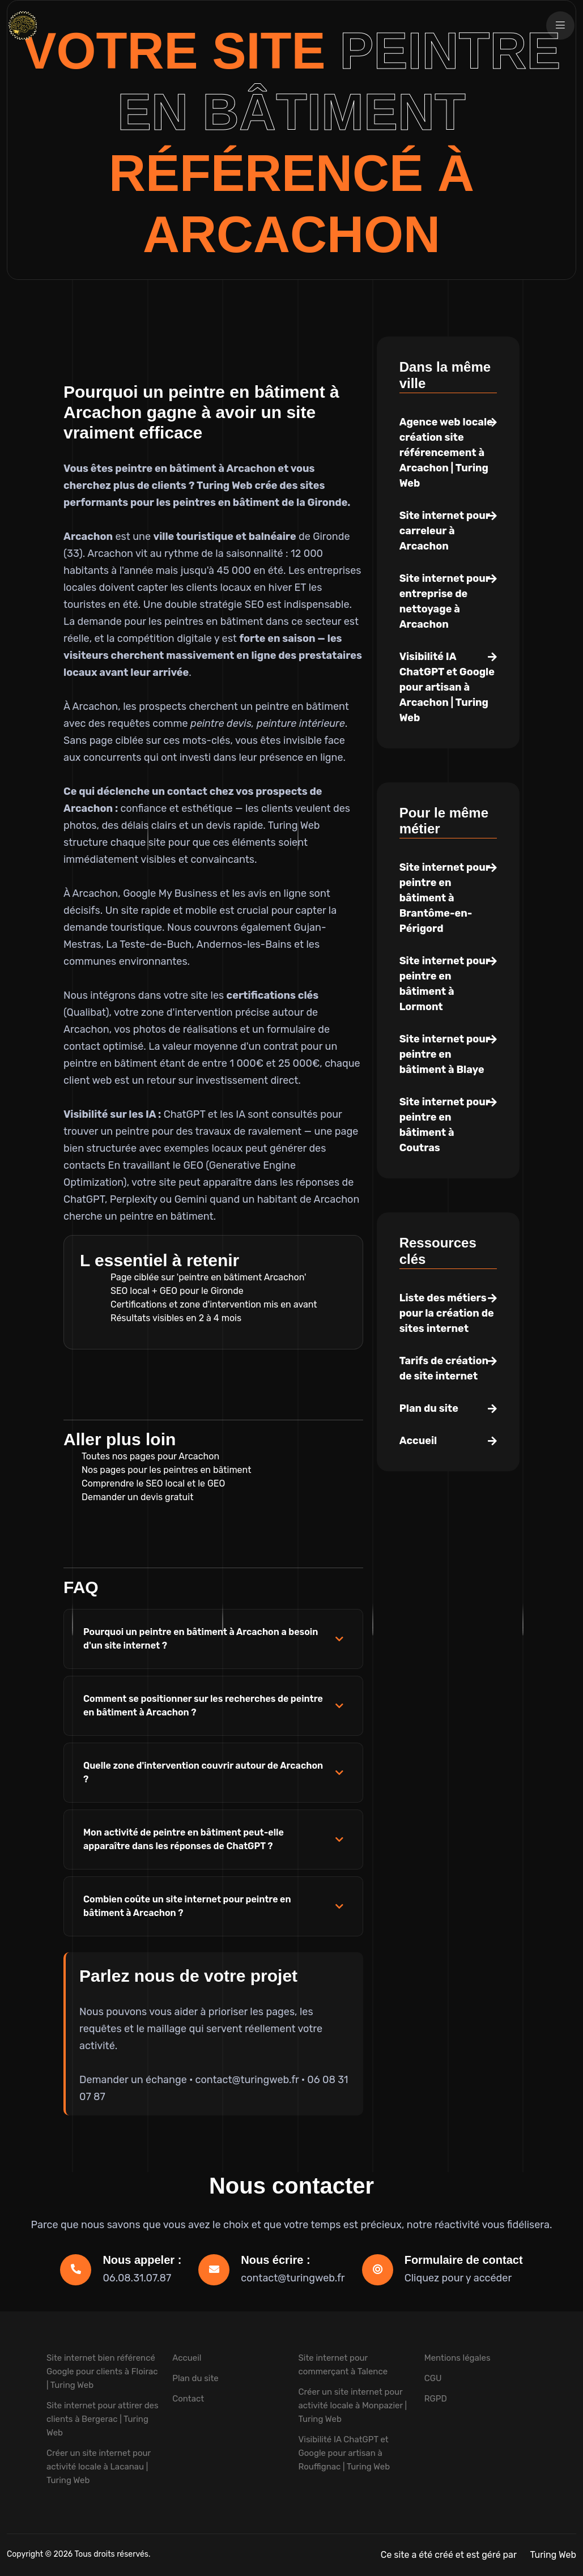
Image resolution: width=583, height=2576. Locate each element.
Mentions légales (457, 2358)
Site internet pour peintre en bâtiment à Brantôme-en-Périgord (444, 898)
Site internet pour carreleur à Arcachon (444, 530)
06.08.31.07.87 (137, 2278)
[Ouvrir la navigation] (560, 25)
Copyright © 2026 (40, 2554)
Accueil (418, 1440)
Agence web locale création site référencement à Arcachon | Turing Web (446, 452)
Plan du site (428, 1408)
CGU (433, 2378)
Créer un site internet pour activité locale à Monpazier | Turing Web (353, 2405)
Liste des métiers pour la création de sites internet (446, 1313)
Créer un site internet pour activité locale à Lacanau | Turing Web (98, 2466)
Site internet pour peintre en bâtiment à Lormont (444, 984)
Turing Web (553, 2554)
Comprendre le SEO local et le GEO (153, 1483)
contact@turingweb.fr (247, 2079)
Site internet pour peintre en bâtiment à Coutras (444, 1125)
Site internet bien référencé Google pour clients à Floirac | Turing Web (102, 2371)
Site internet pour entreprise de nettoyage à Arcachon (444, 601)
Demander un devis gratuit (137, 1497)
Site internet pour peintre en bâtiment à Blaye (444, 1054)
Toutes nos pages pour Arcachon (150, 1456)
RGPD (435, 2399)
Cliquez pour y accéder (458, 2278)
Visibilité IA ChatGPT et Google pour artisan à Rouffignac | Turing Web (344, 2453)
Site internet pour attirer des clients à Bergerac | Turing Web (102, 2419)
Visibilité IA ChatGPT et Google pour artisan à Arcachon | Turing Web (447, 687)
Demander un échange (133, 2079)
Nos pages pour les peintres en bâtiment (166, 1469)
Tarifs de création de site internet (443, 1368)
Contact (188, 2399)
